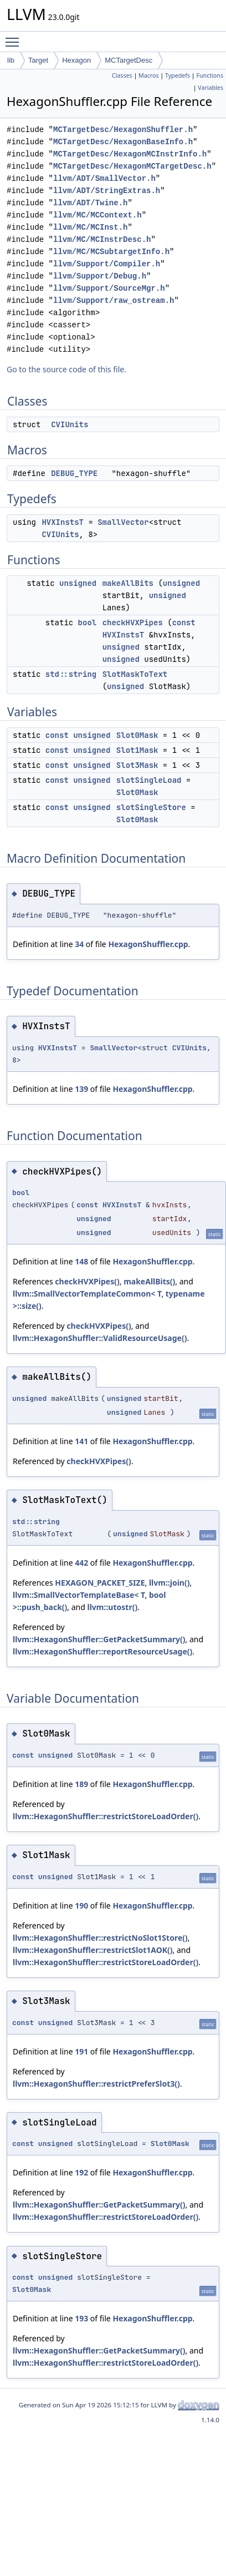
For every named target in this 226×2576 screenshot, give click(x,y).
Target (38, 60)
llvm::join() (169, 1582)
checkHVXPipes (132, 622)
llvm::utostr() (113, 1607)
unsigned (77, 583)
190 (81, 1905)
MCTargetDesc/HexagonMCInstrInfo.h (130, 154)
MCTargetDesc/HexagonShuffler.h (123, 129)
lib (10, 60)
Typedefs (177, 75)
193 (81, 2318)
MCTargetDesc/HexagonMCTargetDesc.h (132, 166)
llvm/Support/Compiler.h (106, 264)
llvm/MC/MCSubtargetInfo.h (111, 251)
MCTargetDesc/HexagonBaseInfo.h (123, 141)
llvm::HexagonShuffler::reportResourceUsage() (102, 1651)
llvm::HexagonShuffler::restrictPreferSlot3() (96, 2083)
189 (81, 1784)
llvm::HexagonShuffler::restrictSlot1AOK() (93, 1950)
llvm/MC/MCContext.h (97, 215)
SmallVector (122, 522)
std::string (70, 674)
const (184, 622)
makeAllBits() (149, 1281)
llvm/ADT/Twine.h (90, 203)
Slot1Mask (137, 750)
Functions (209, 75)
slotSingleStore (151, 807)
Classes (122, 75)
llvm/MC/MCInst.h (90, 227)
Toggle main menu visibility (15, 37)
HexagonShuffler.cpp (148, 944)
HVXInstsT (63, 522)
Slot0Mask (137, 735)
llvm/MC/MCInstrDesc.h (102, 239)
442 (81, 1562)
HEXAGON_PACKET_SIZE (100, 1582)
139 (81, 1089)
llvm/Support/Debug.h (99, 276)
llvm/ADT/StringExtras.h (106, 190)
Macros (148, 75)
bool (87, 622)
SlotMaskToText (135, 674)
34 (79, 944)
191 (81, 2051)
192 (81, 2172)
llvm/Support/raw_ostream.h (113, 300)
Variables (210, 88)
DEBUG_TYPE (74, 473)
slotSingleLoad (149, 780)
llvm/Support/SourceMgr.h (109, 288)
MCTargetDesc (128, 60)
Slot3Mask (137, 765)
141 (81, 1441)
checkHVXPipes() (87, 1281)
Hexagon (76, 60)
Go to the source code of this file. (66, 369)
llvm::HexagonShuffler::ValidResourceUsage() (100, 1338)
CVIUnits (69, 424)
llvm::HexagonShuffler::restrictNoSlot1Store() (100, 1937)
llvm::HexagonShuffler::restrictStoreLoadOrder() (105, 1816)
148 (81, 1261)
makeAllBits (127, 583)
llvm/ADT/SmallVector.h (104, 178)
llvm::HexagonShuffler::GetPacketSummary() (99, 1639)
